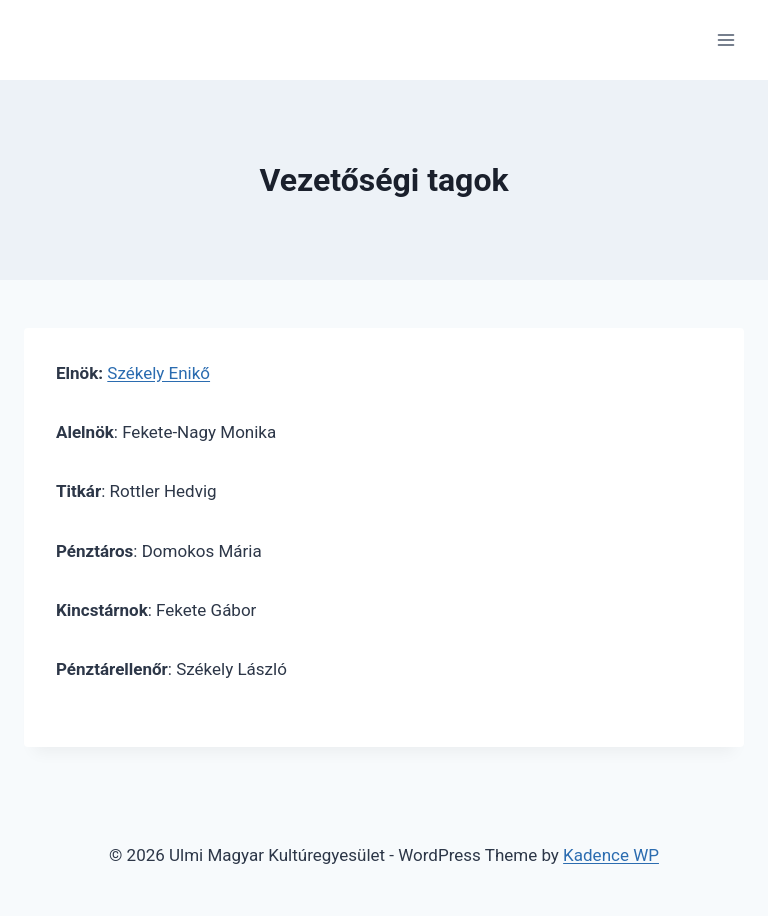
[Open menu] (725, 39)
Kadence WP (611, 855)
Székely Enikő (158, 373)
